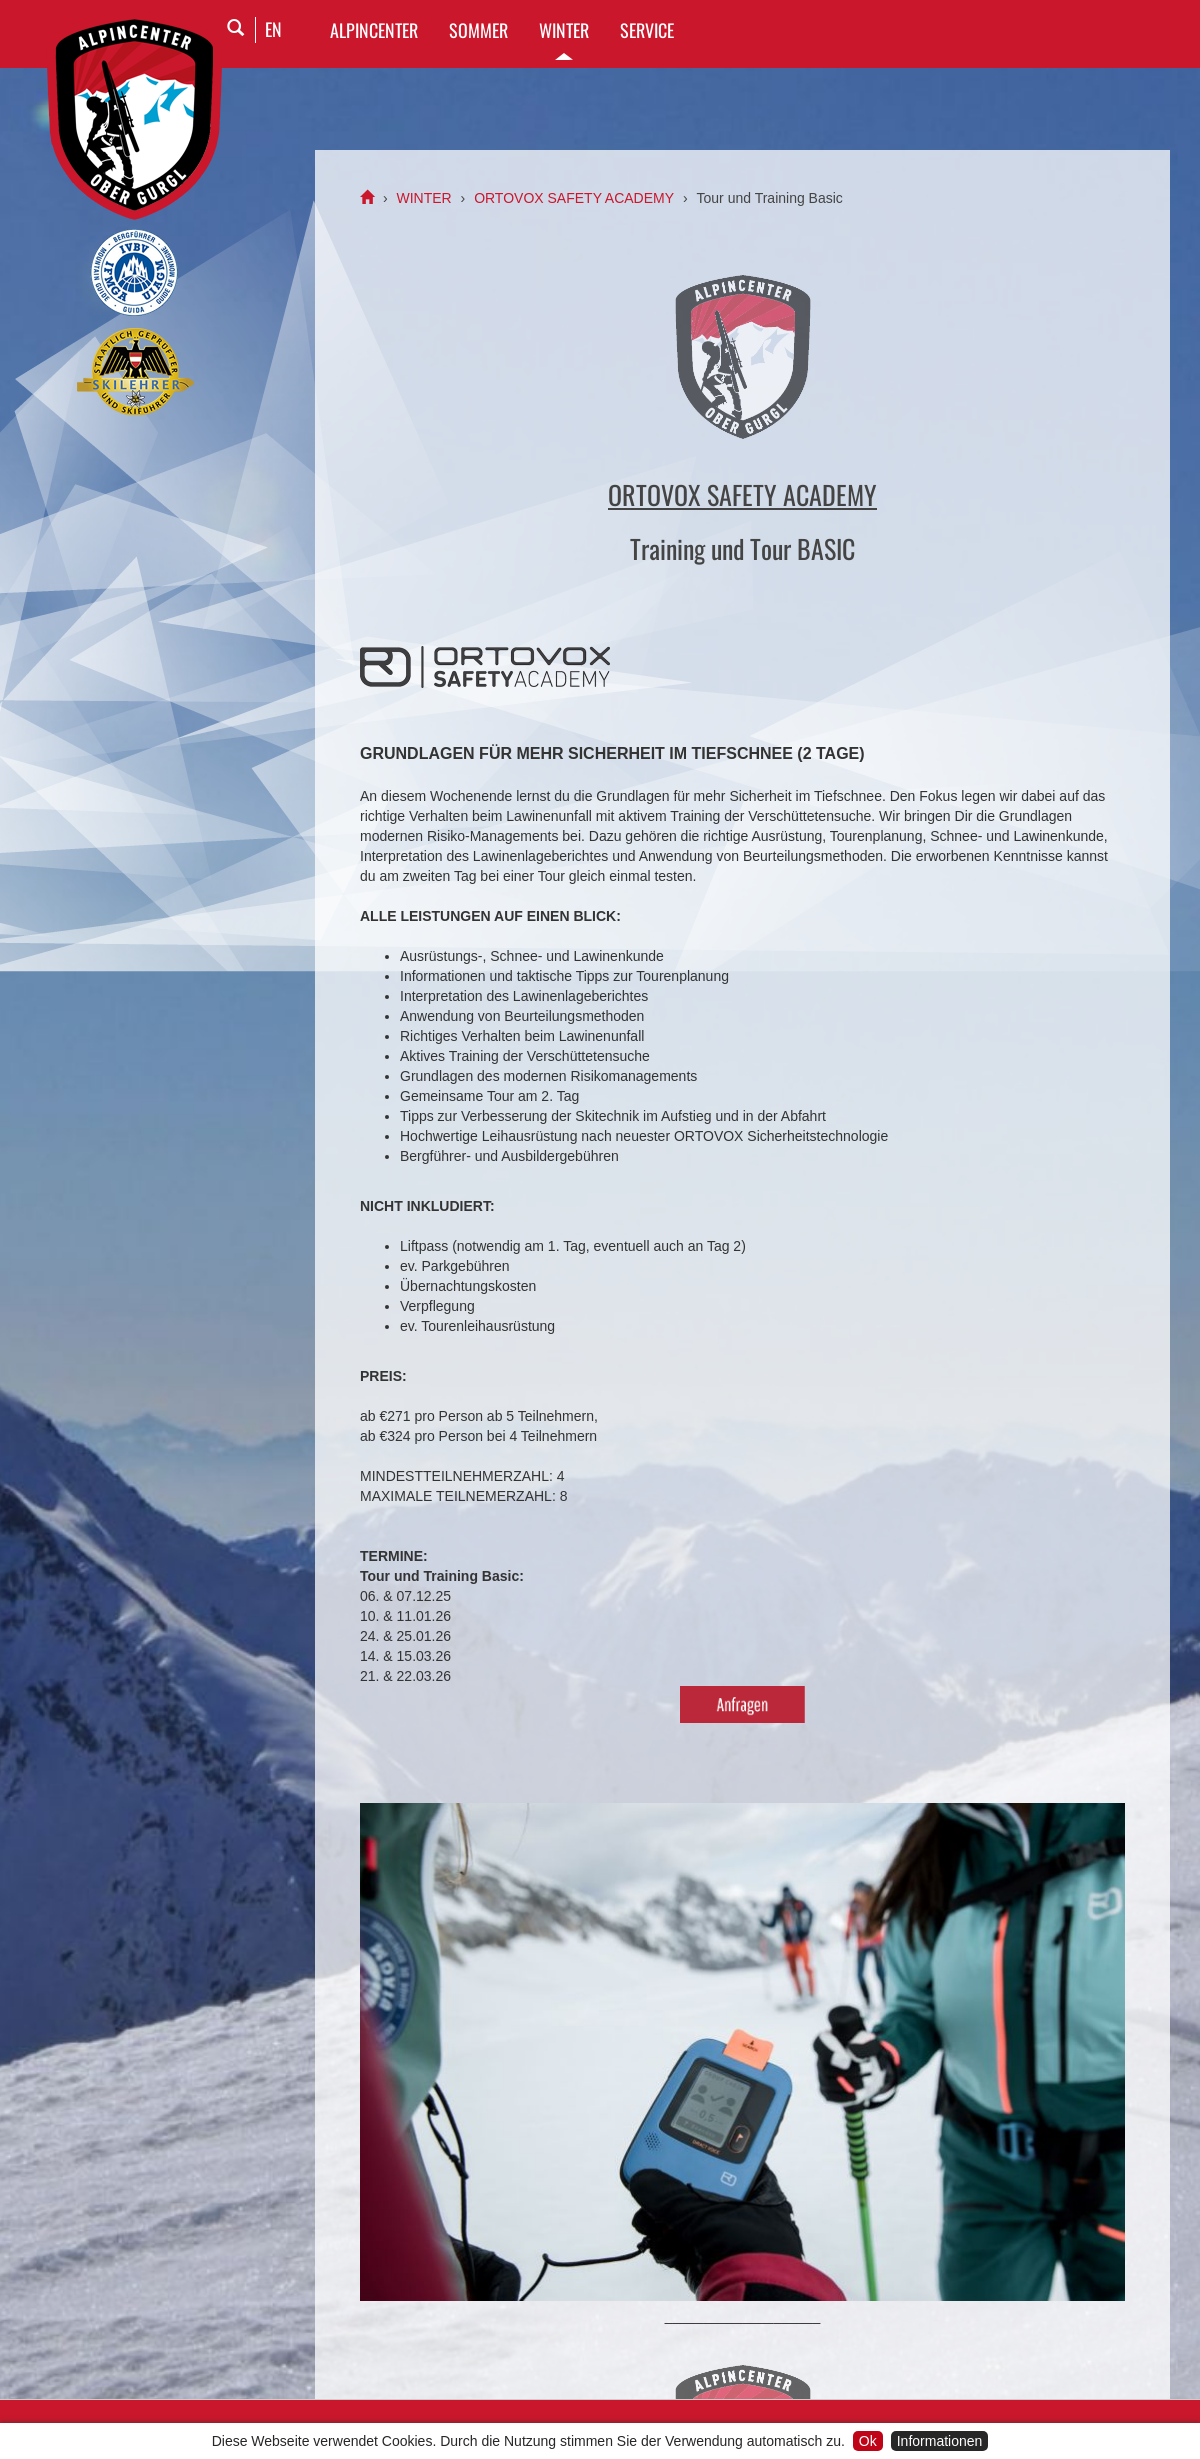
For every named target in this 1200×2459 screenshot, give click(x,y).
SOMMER (478, 30)
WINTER (564, 30)
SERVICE (647, 30)
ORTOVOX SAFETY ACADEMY (574, 198)
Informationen (940, 2441)
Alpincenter (374, 30)
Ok (868, 2441)
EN (273, 29)
